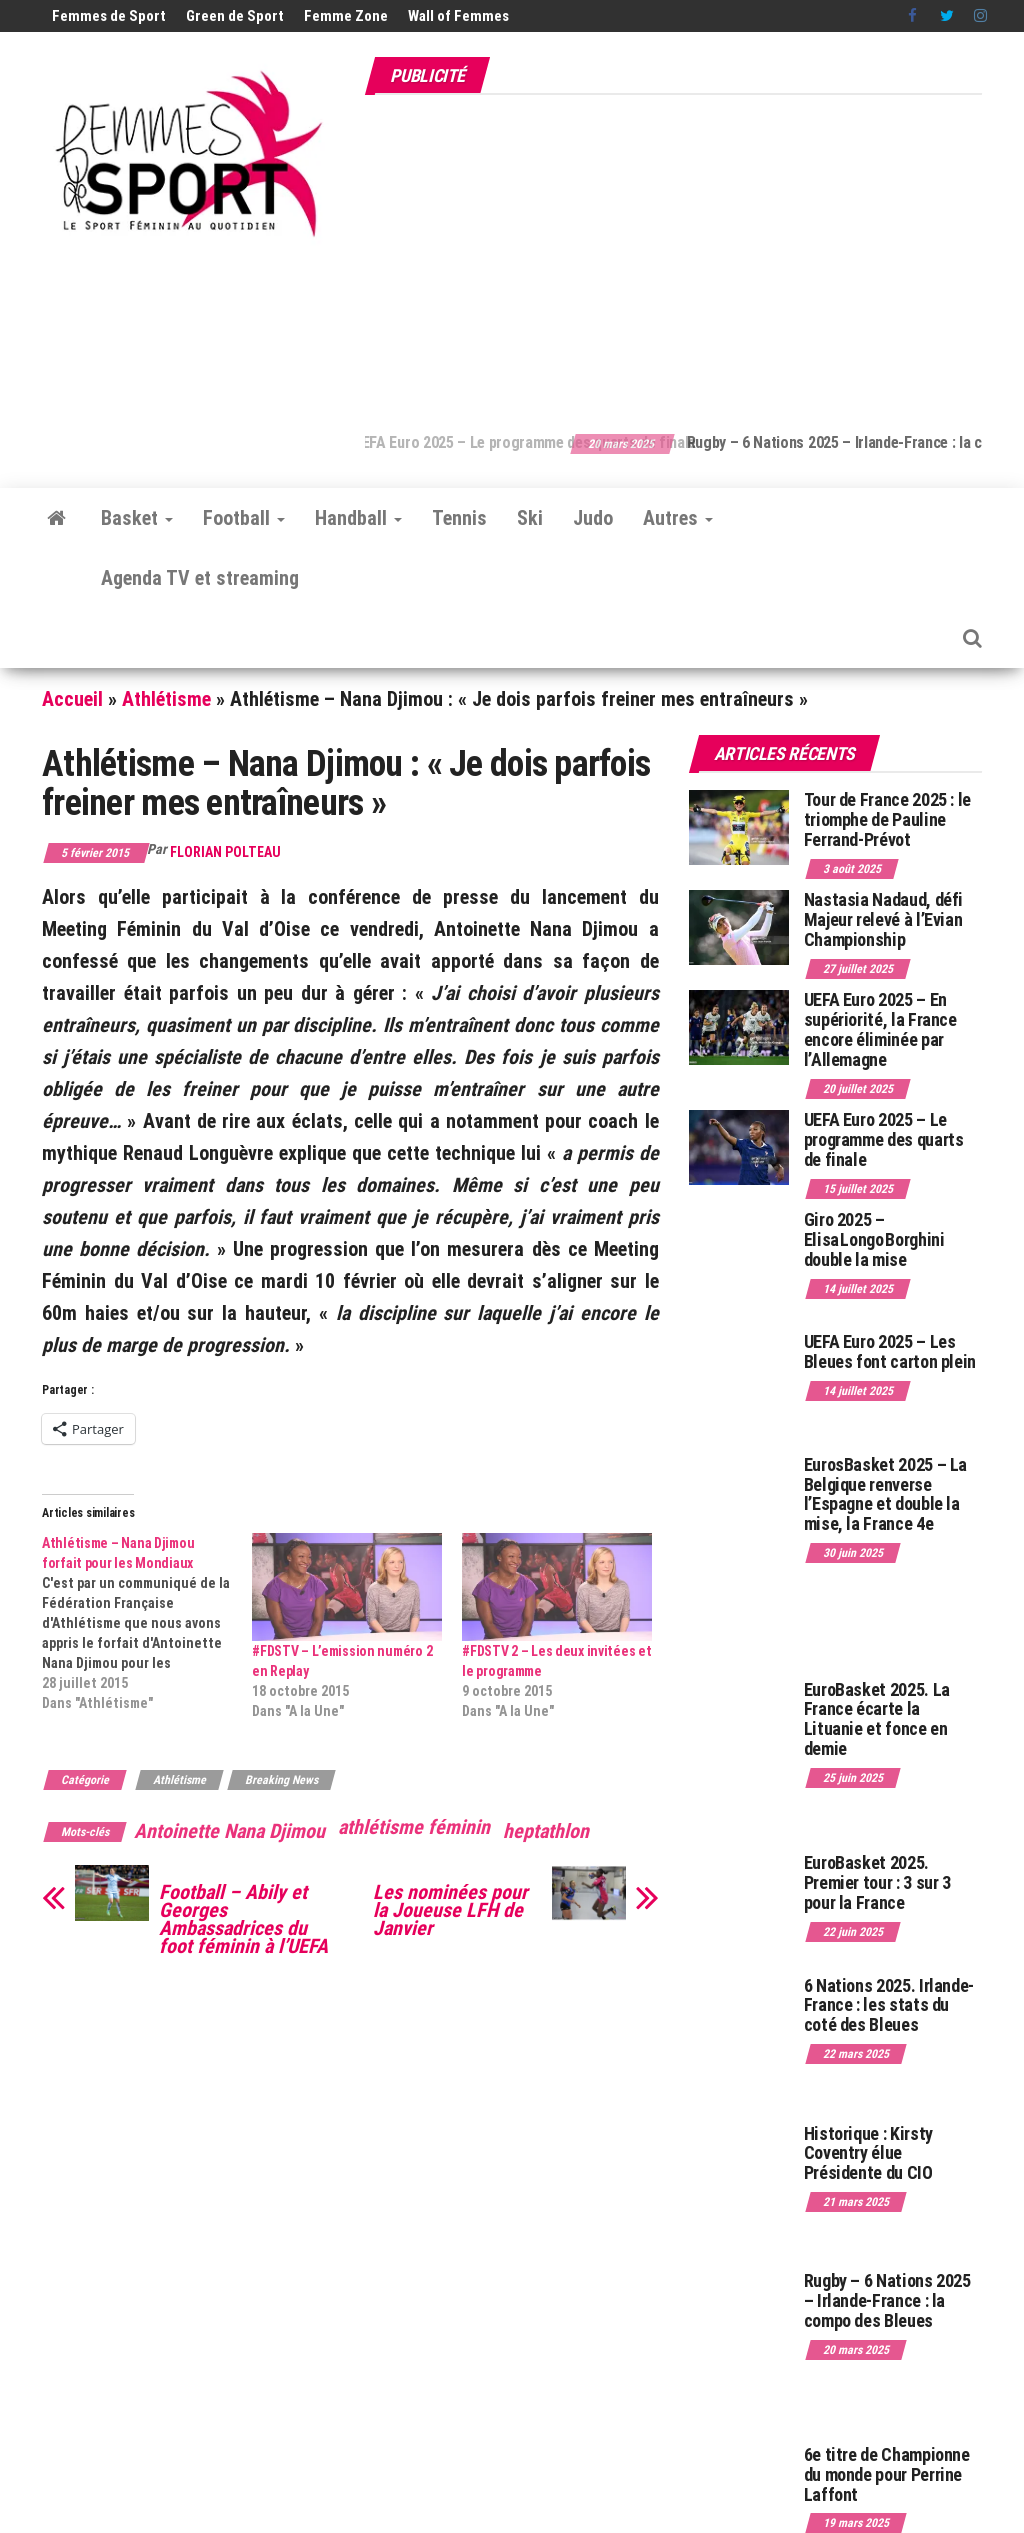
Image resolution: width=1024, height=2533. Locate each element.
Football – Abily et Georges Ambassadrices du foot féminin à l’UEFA (243, 1919)
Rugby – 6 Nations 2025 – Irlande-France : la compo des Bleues (887, 2300)
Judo (593, 518)
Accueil (72, 699)
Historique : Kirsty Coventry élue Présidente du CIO (868, 2153)
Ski (530, 518)
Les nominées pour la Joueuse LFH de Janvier (450, 1910)
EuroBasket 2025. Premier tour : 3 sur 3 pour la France (877, 1882)
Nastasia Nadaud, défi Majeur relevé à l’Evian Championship (883, 919)
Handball (358, 518)
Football (244, 518)
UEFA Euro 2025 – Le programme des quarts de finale (566, 442)
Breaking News (281, 1780)
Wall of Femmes (458, 16)
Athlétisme (166, 699)
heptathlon (546, 1831)
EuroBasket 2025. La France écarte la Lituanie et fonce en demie (877, 1719)
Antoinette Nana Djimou (229, 1831)
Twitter (947, 16)
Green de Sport (235, 16)
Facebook (914, 16)
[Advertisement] (694, 253)
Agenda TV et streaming (200, 578)
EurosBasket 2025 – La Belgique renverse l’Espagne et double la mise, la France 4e (885, 1494)
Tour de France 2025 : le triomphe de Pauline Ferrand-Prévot (887, 819)
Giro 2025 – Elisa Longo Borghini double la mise (874, 1239)
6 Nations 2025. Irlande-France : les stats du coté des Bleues (889, 2005)
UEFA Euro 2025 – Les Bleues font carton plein (890, 1351)
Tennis (459, 518)
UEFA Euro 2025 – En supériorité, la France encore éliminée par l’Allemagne (880, 1029)
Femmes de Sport (109, 16)
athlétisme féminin (414, 1827)
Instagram (980, 16)
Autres (678, 518)
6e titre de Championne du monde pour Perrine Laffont (887, 2474)
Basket (137, 518)
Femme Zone (346, 16)
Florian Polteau (225, 852)
